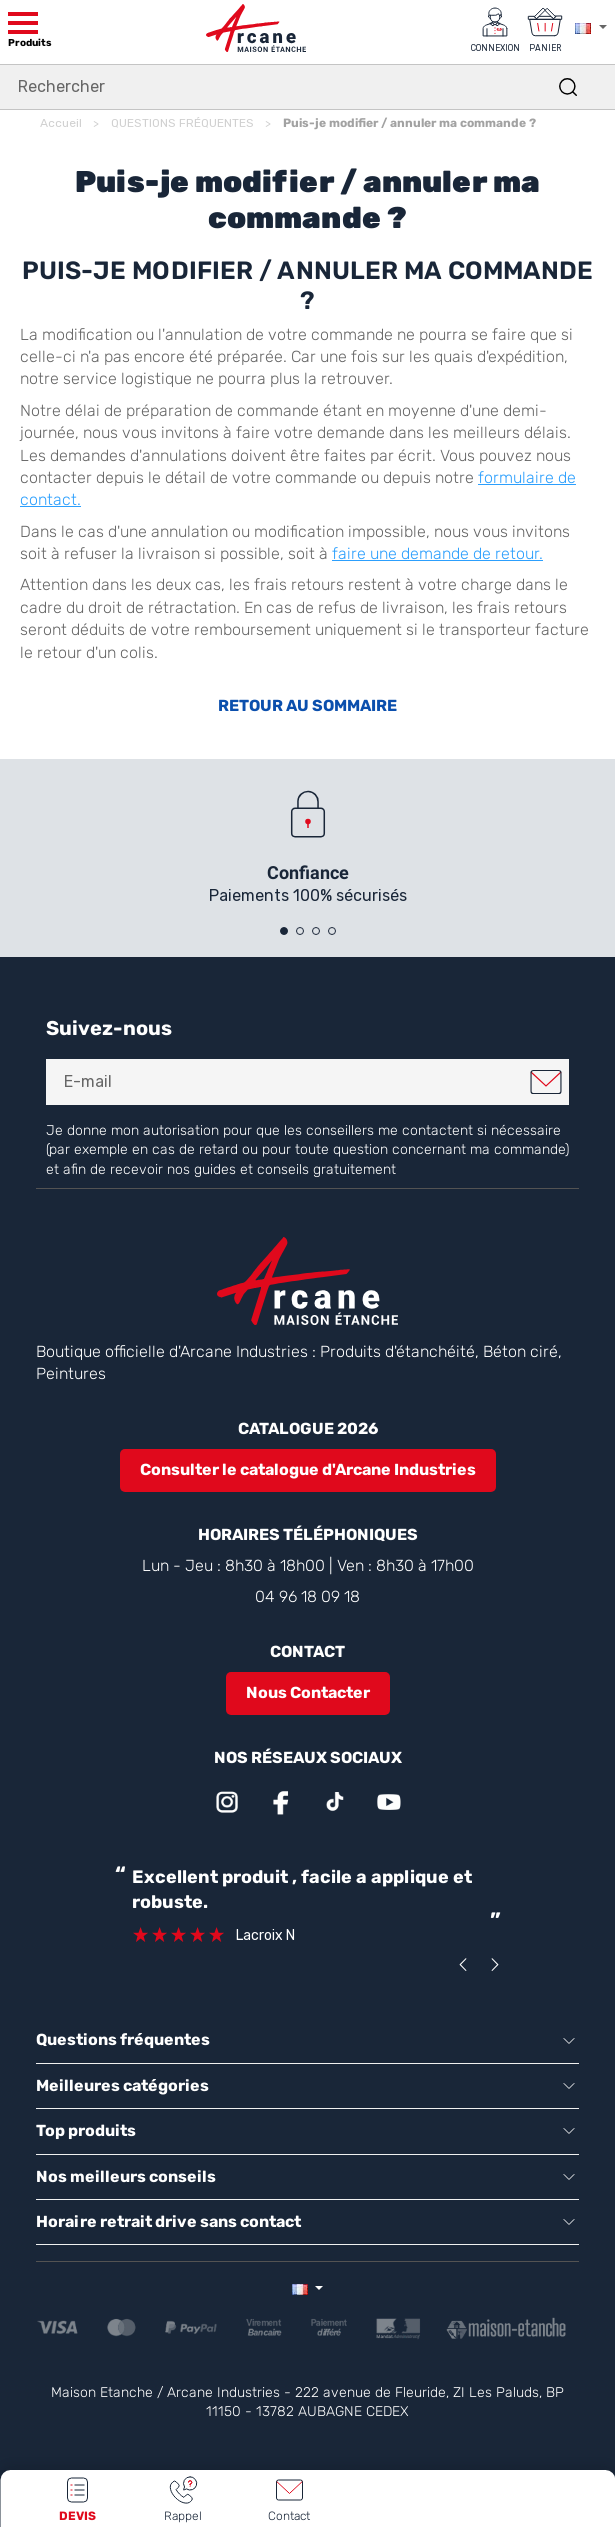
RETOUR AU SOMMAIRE (307, 705)
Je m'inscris (546, 1082)
